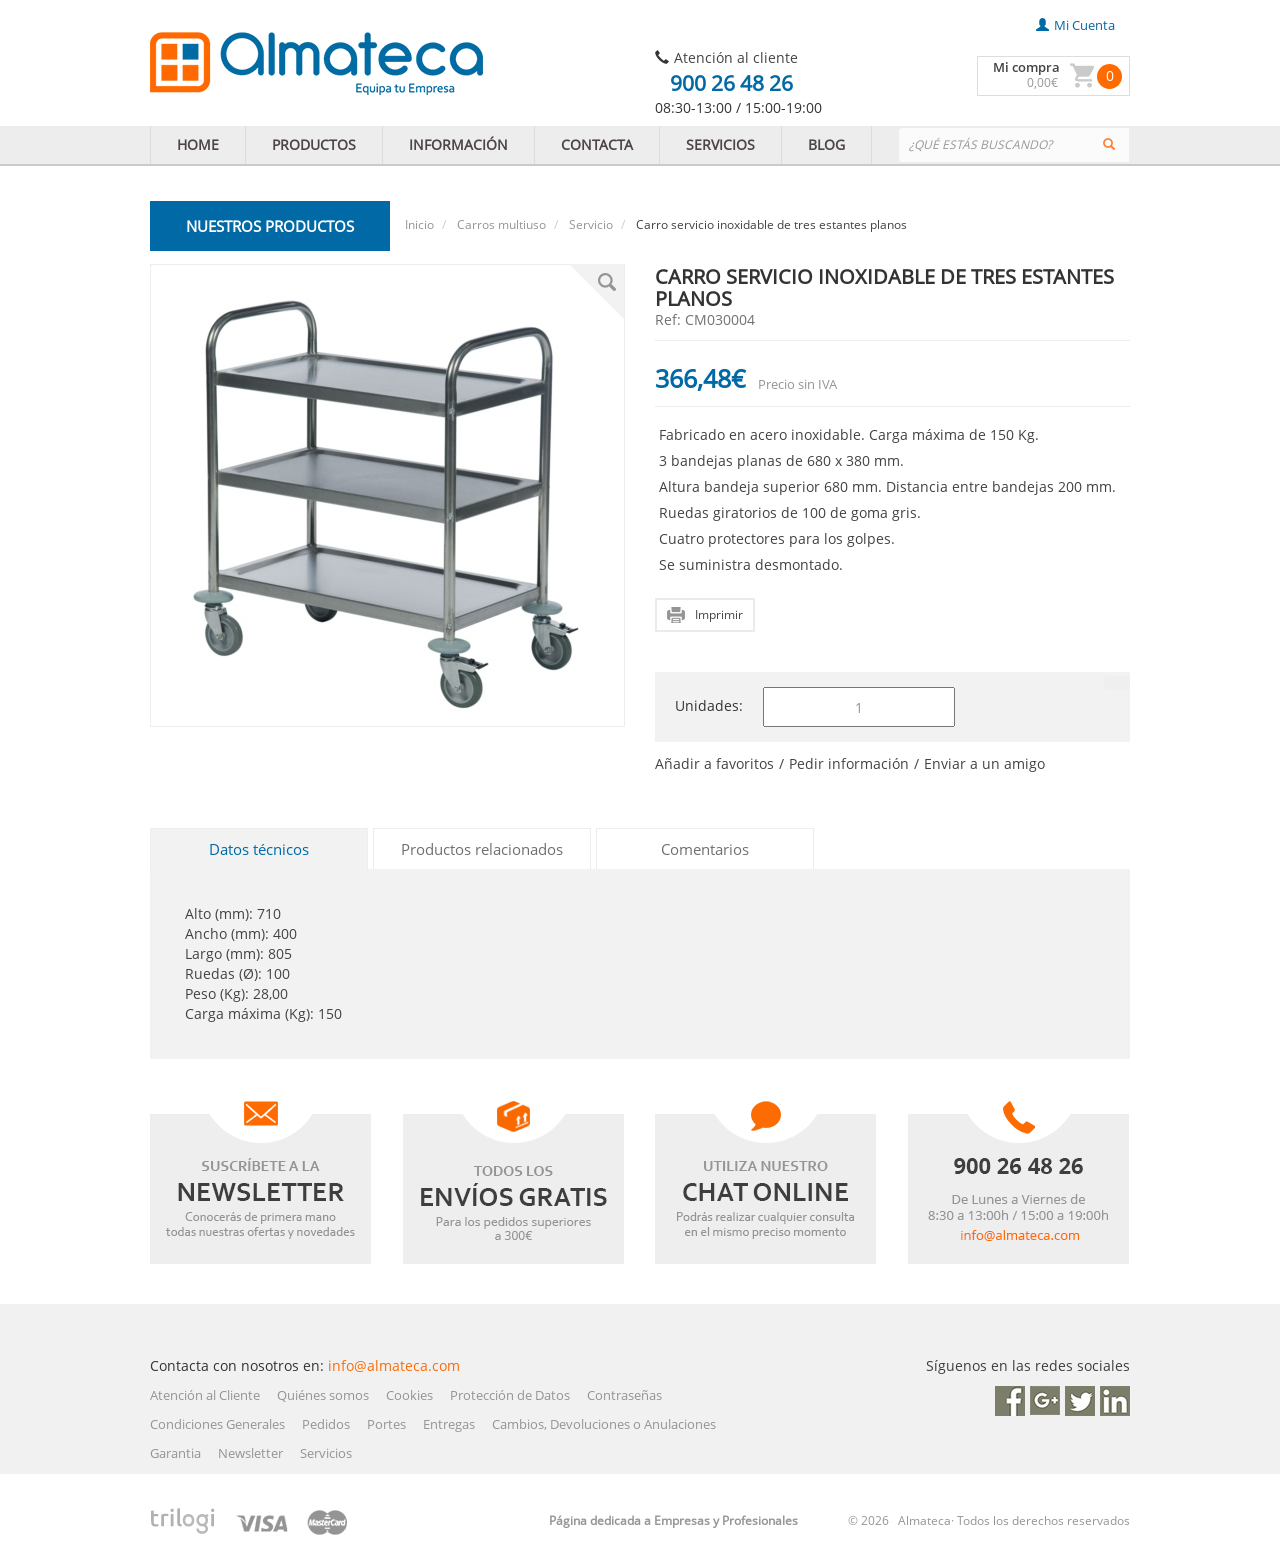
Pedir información (849, 763)
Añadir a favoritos (714, 763)
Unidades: (709, 705)
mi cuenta (1075, 25)
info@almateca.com (394, 1365)
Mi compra (1026, 67)
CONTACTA (597, 144)
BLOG (826, 144)
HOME (198, 144)
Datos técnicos (259, 849)
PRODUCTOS (314, 144)
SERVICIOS (720, 144)
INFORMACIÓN (458, 144)
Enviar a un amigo (984, 763)
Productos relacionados (482, 849)
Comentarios (705, 849)
